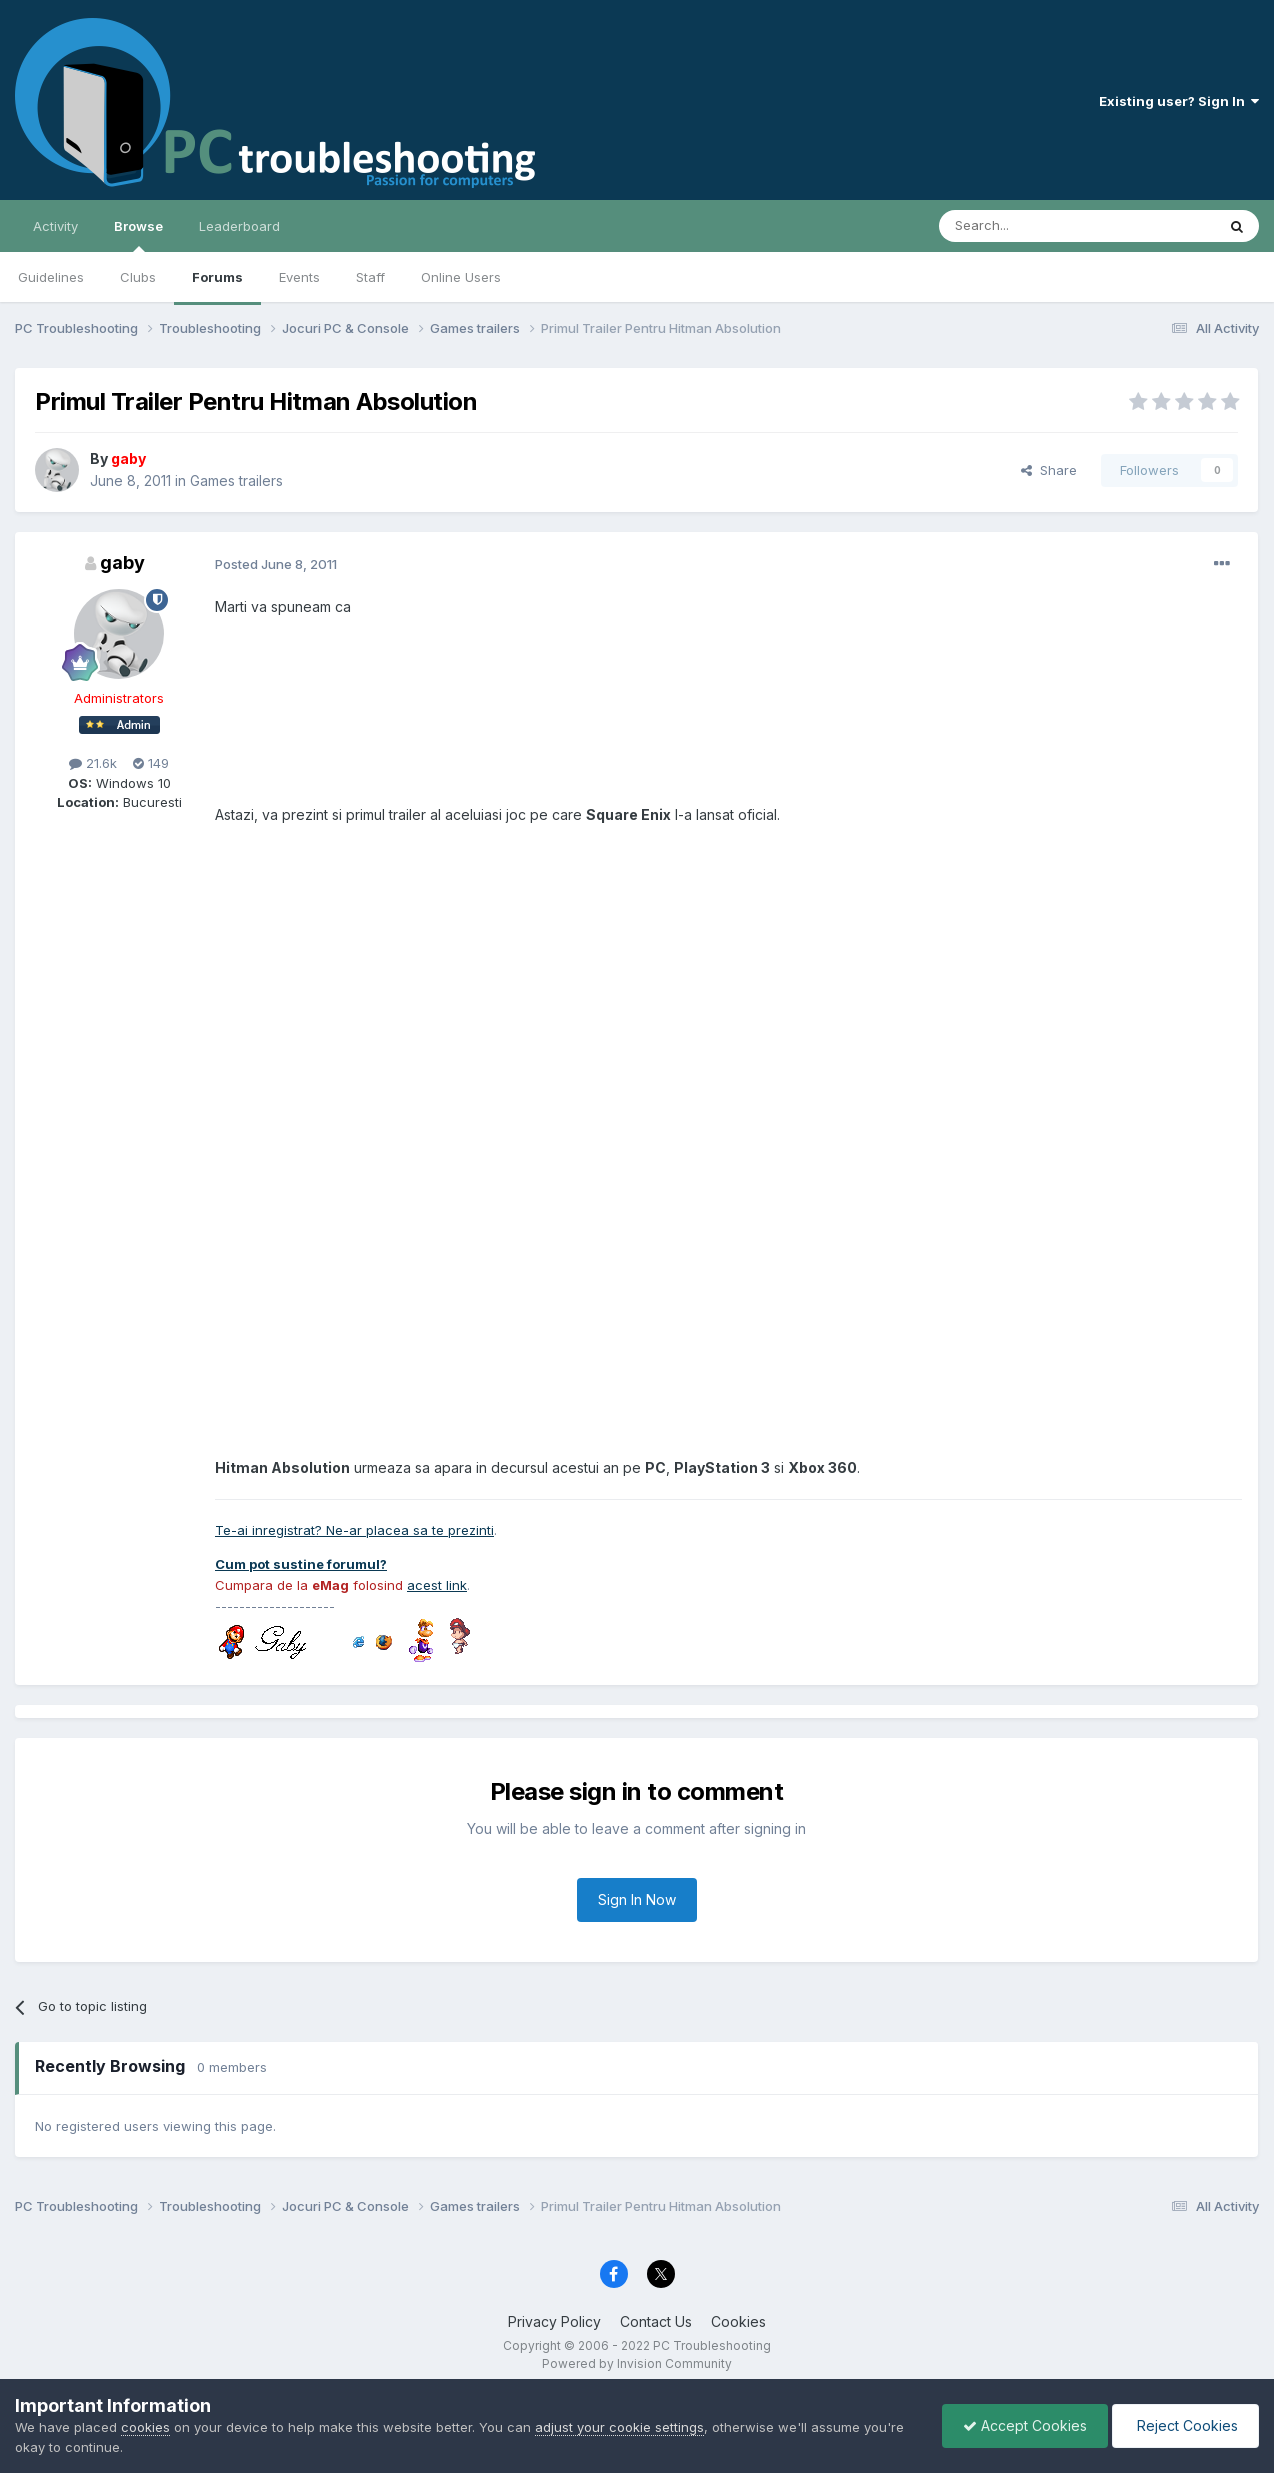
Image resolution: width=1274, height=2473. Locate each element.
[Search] (1026, 226)
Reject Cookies (1185, 2425)
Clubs (138, 277)
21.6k (93, 763)
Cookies (738, 2321)
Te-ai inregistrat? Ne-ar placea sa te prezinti (354, 1530)
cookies (145, 2427)
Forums (217, 277)
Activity (55, 226)
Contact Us (656, 2321)
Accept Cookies (1025, 2425)
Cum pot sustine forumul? (301, 1564)
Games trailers (236, 480)
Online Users (461, 277)
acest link (437, 1585)
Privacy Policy (554, 2321)
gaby (122, 562)
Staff (370, 277)
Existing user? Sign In (1179, 101)
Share (1049, 470)
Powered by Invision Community (637, 2363)
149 (151, 763)
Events (299, 277)
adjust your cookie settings (619, 2427)
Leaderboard (239, 226)
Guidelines (51, 277)
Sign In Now (637, 1899)
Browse (138, 235)
